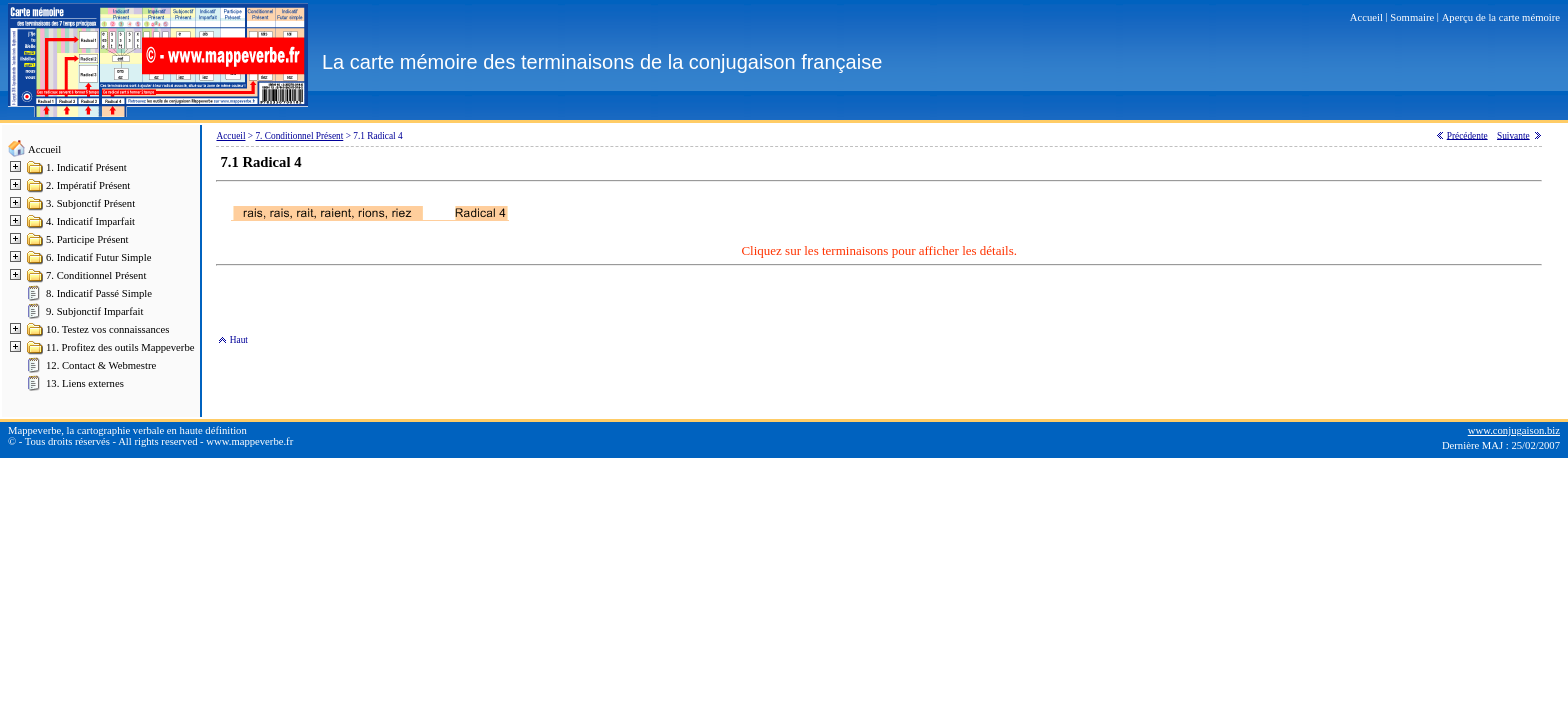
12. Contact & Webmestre (101, 365)
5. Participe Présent (87, 239)
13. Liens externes (85, 383)
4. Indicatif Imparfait (90, 221)
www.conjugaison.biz (1514, 430)
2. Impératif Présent (88, 185)
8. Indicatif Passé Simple (99, 293)
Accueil (44, 149)
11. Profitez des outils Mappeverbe (120, 347)
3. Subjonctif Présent (90, 203)
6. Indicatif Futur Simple (98, 257)
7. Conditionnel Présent (96, 275)
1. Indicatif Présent (86, 167)
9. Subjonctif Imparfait (94, 311)
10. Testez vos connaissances (107, 329)
